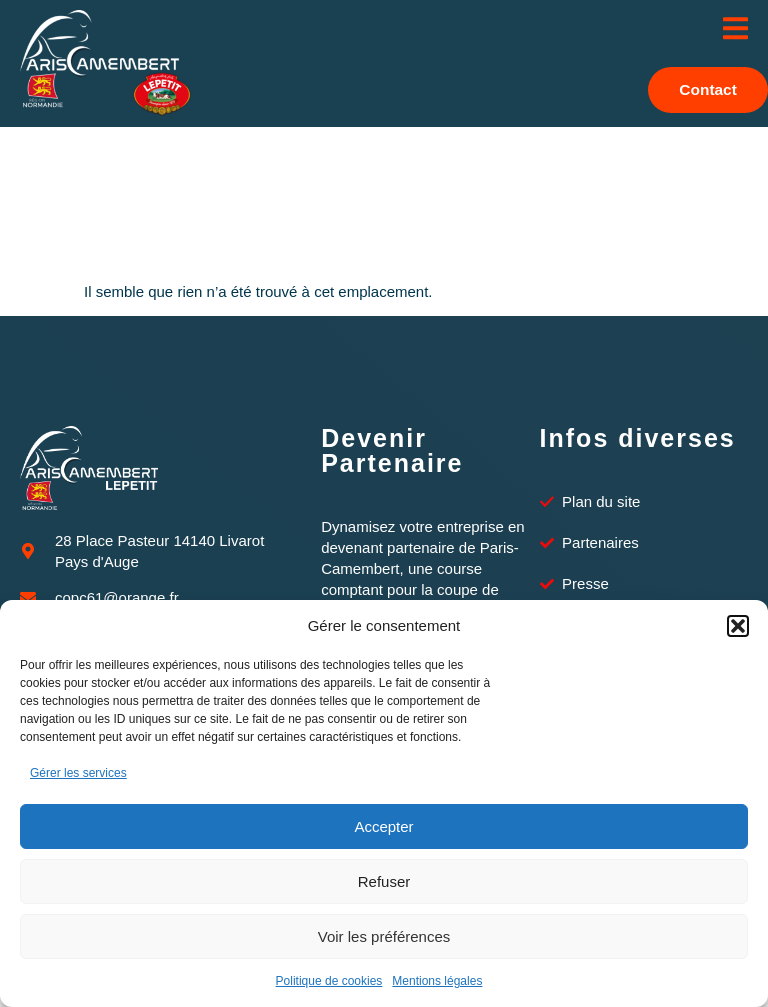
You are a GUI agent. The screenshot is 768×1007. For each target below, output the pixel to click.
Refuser (384, 881)
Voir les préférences (384, 936)
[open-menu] (735, 29)
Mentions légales (437, 981)
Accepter (383, 826)
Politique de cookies (329, 981)
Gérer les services (78, 773)
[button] (738, 626)
